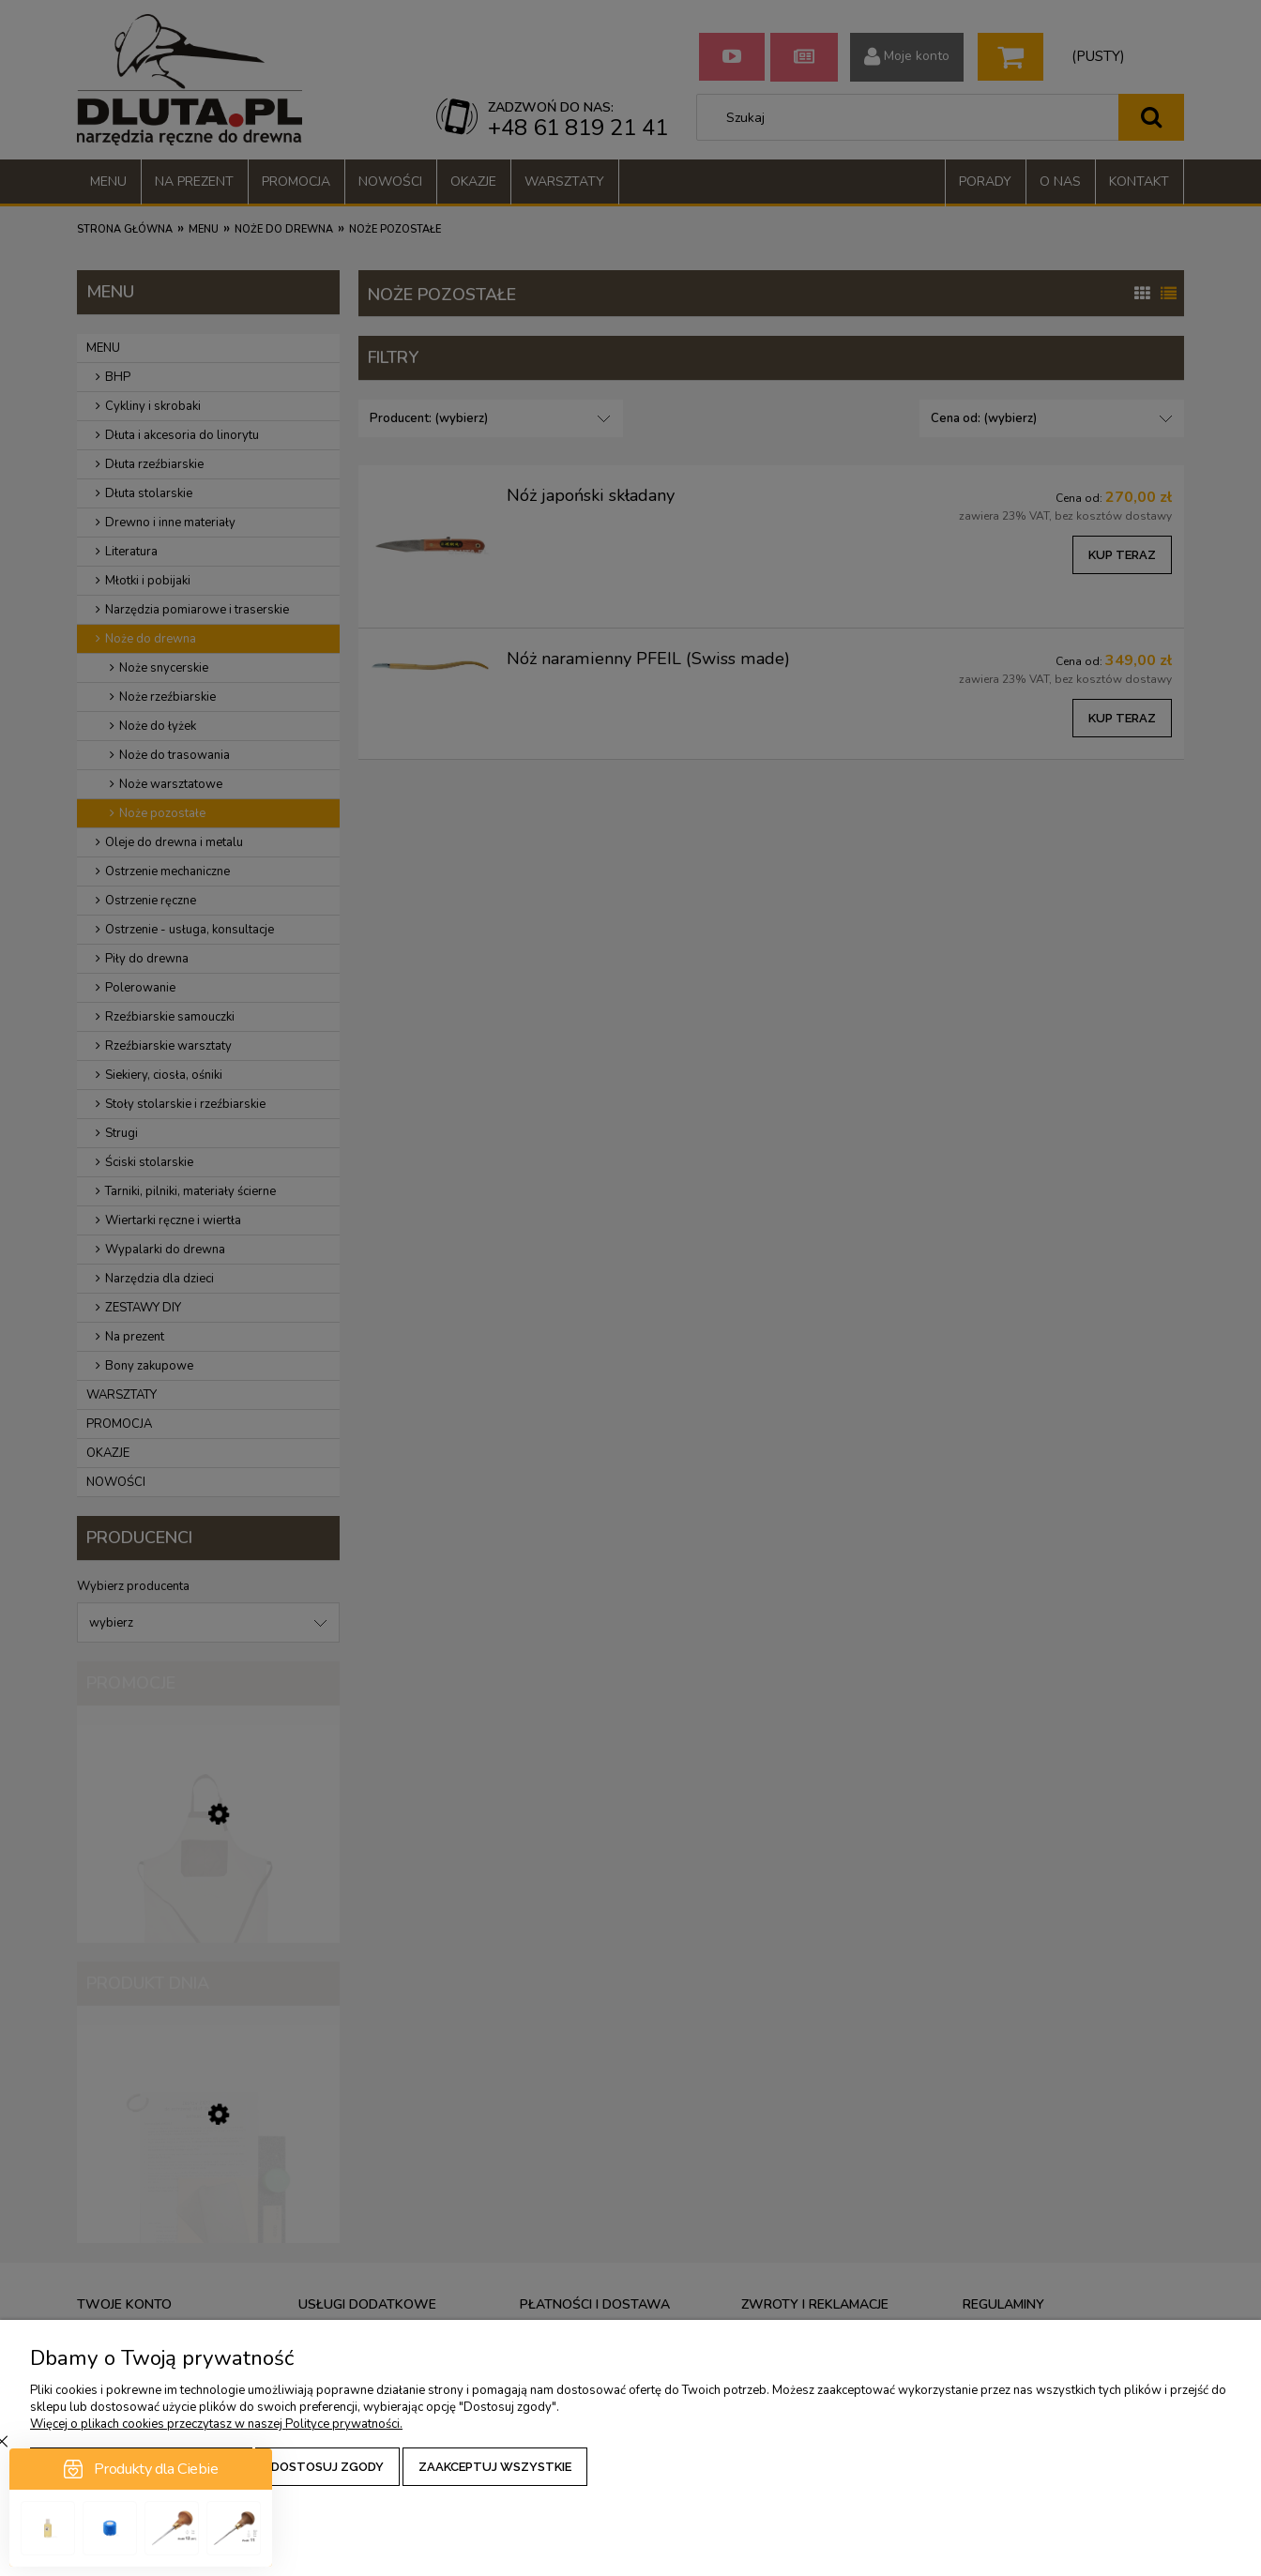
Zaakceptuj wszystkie (494, 2467)
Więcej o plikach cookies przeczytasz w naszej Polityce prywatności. (216, 2424)
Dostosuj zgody (327, 2467)
